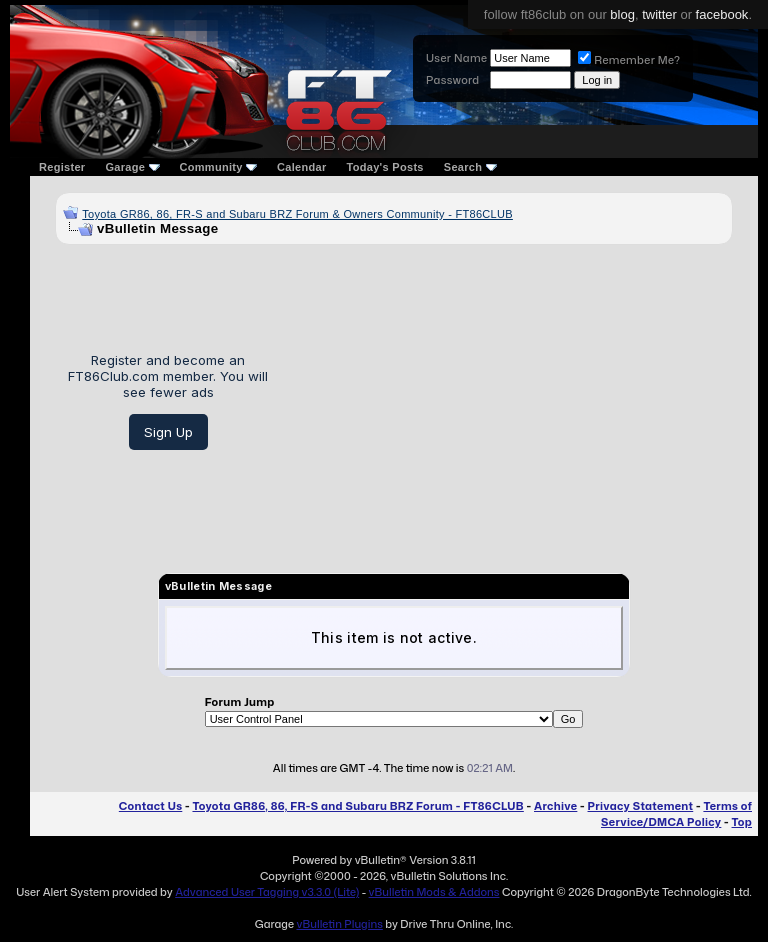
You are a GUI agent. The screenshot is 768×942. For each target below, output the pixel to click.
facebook (722, 14)
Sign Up (168, 432)
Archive (555, 806)
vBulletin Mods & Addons (434, 892)
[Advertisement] (507, 401)
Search (470, 167)
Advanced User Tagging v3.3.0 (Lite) (267, 892)
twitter (659, 14)
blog (622, 14)
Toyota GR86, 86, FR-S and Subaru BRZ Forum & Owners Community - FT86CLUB (297, 214)
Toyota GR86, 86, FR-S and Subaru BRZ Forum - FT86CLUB (357, 806)
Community (219, 167)
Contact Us (150, 806)
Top (742, 822)
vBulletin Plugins (339, 924)
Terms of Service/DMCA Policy (676, 814)
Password (452, 80)
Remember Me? (629, 60)
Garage (132, 167)
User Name (456, 58)
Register (62, 167)
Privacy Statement (641, 806)
